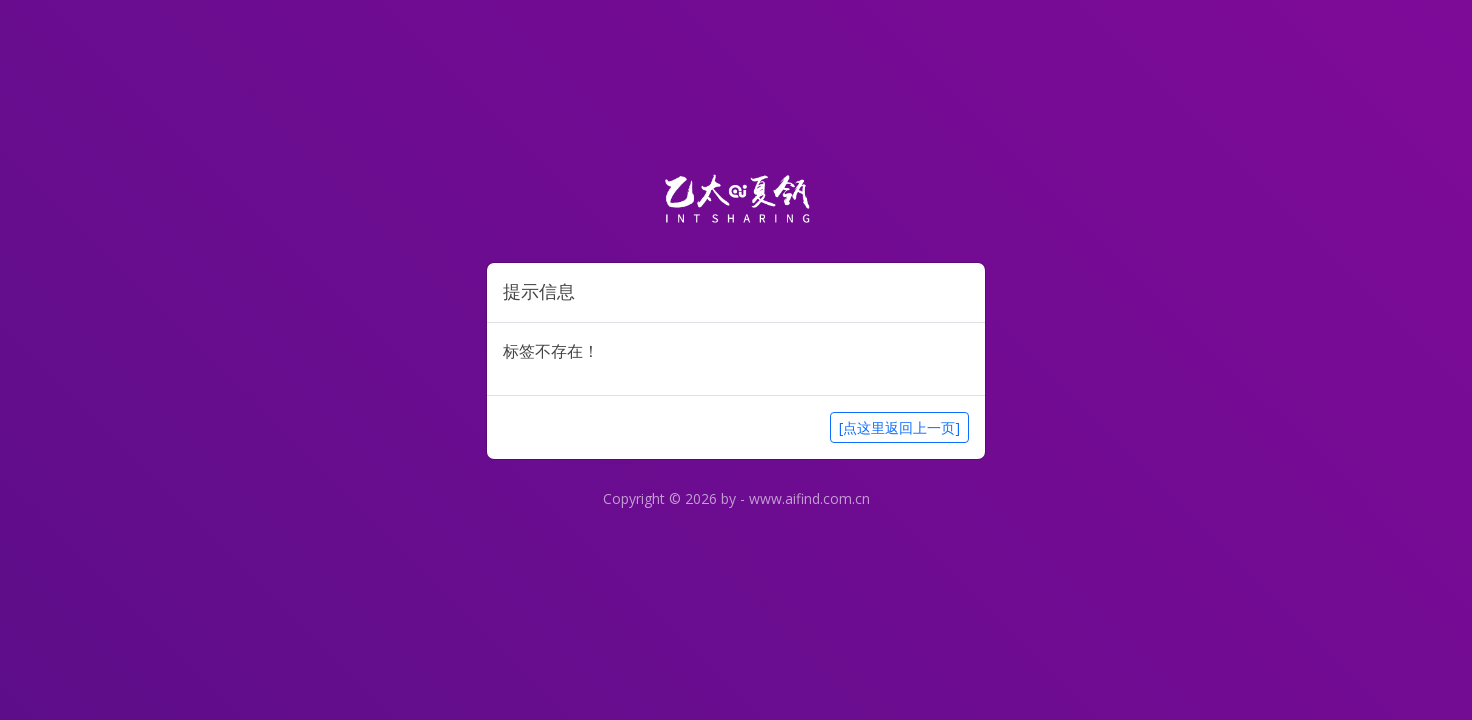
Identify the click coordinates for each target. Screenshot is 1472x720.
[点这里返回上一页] (899, 427)
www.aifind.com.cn (809, 498)
